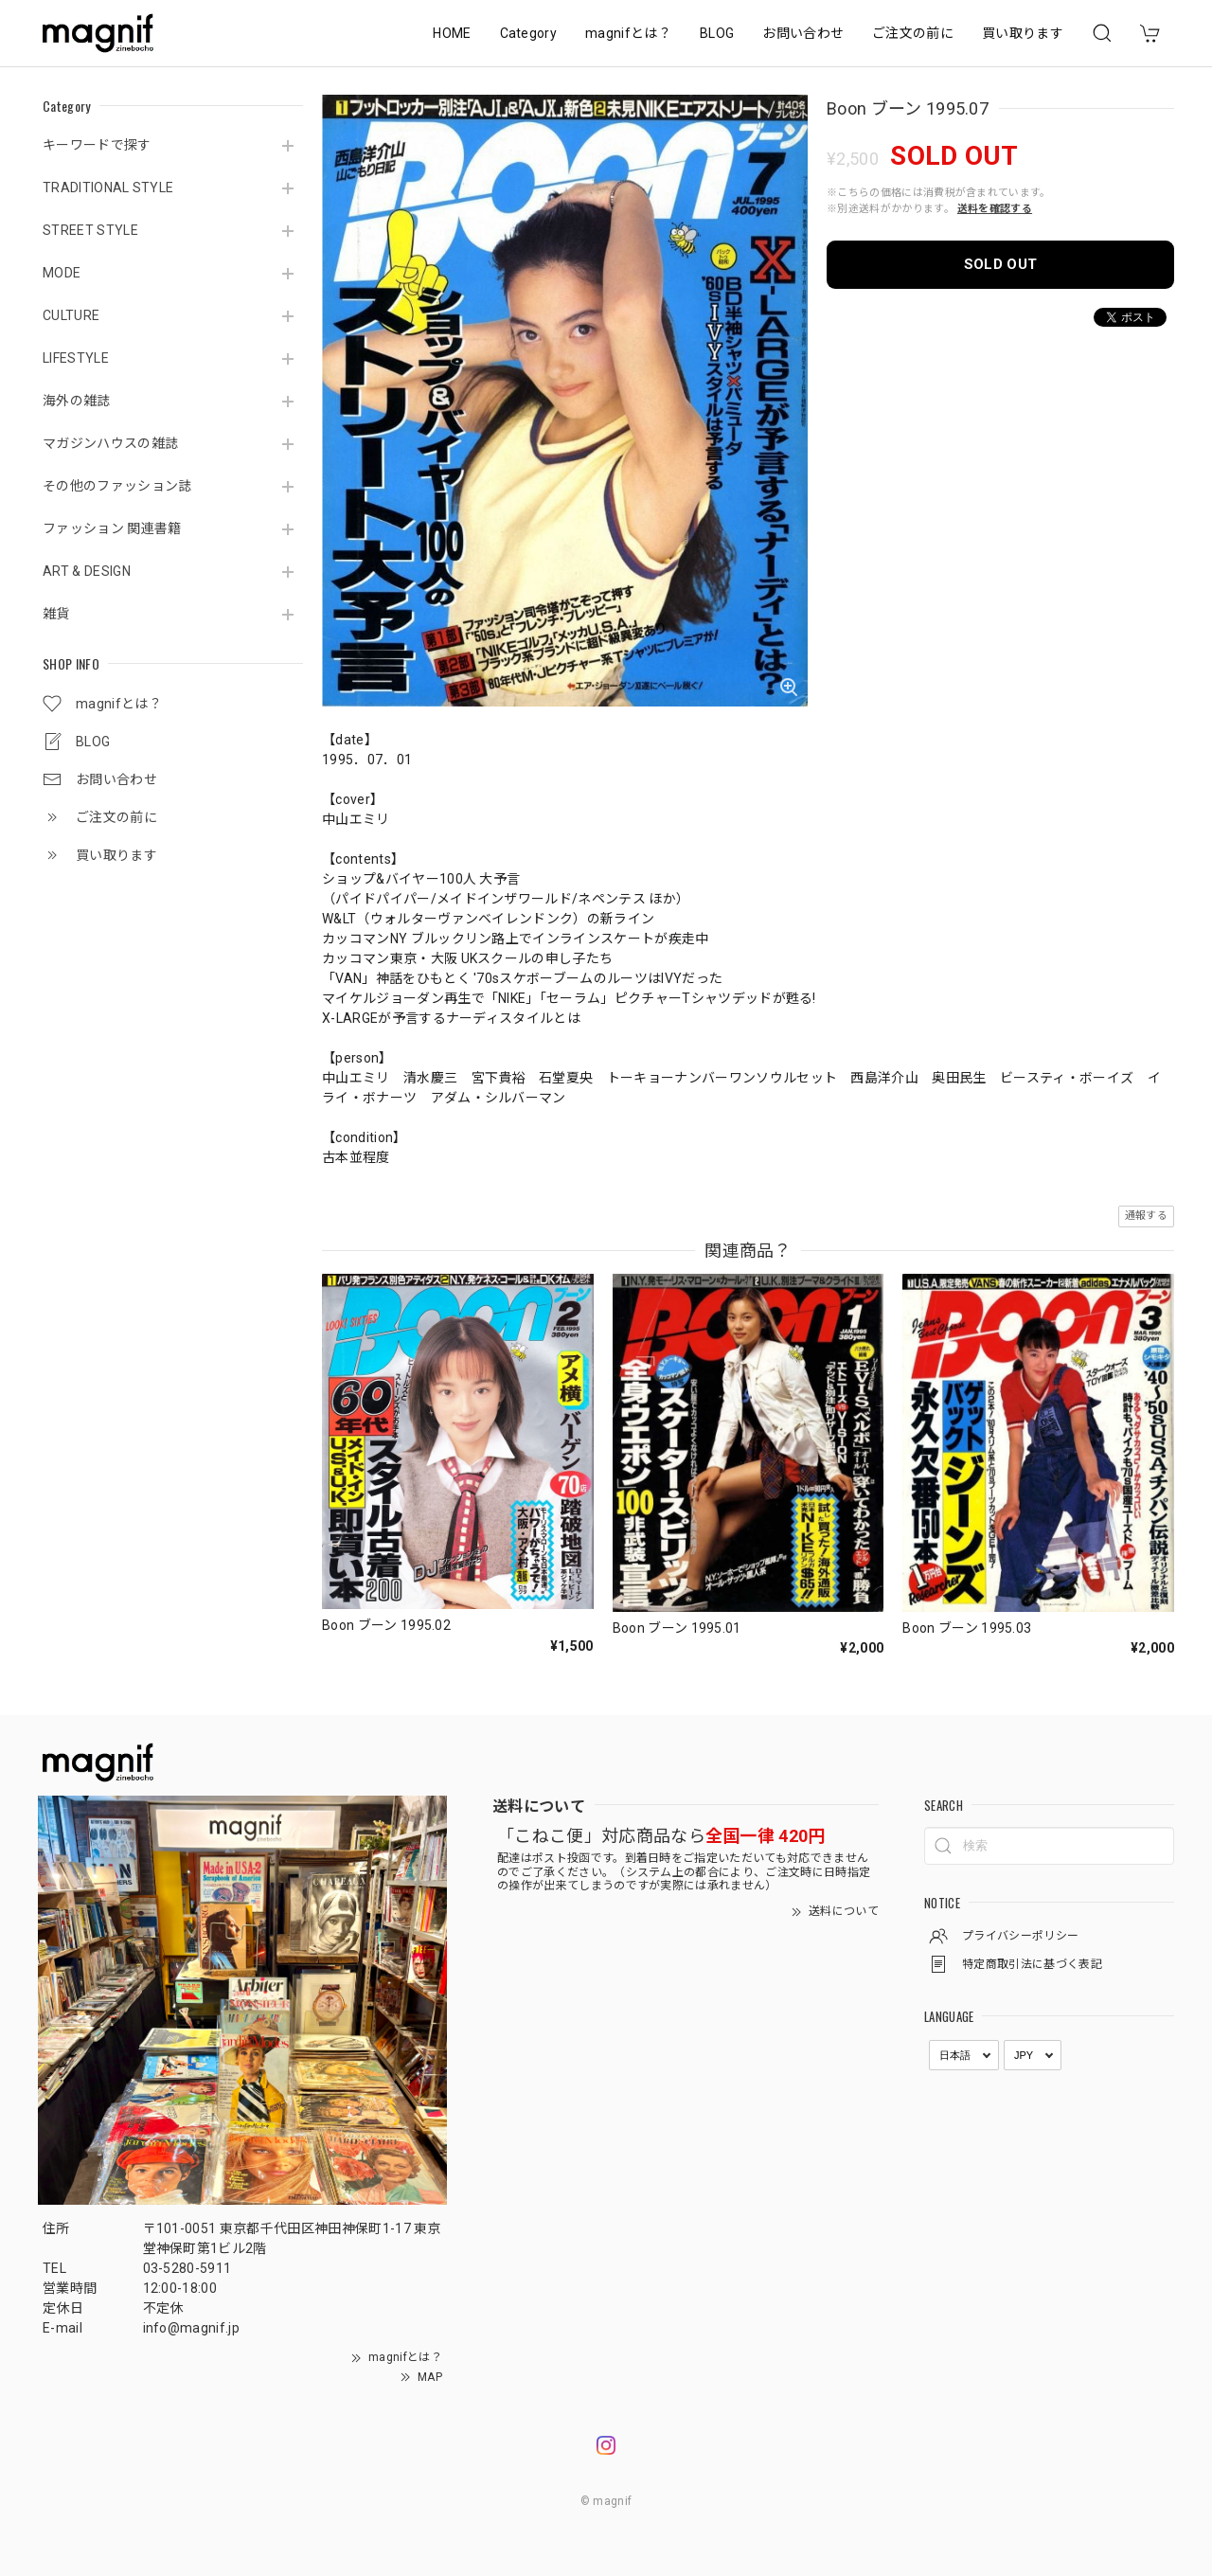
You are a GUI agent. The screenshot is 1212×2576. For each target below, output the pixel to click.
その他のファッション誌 (117, 485)
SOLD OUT (1001, 264)
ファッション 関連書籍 (112, 528)
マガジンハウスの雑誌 (110, 443)
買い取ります (1022, 33)
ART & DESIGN (87, 571)
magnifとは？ (628, 33)
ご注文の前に (913, 33)
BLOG (717, 33)
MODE (61, 272)
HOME (452, 33)
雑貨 (56, 613)
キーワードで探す (97, 144)
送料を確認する (994, 209)
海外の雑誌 (77, 400)
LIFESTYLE (76, 358)
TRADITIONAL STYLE (108, 187)
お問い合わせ (803, 33)
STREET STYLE (90, 230)
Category (529, 33)
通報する (1146, 1215)
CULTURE (71, 315)
